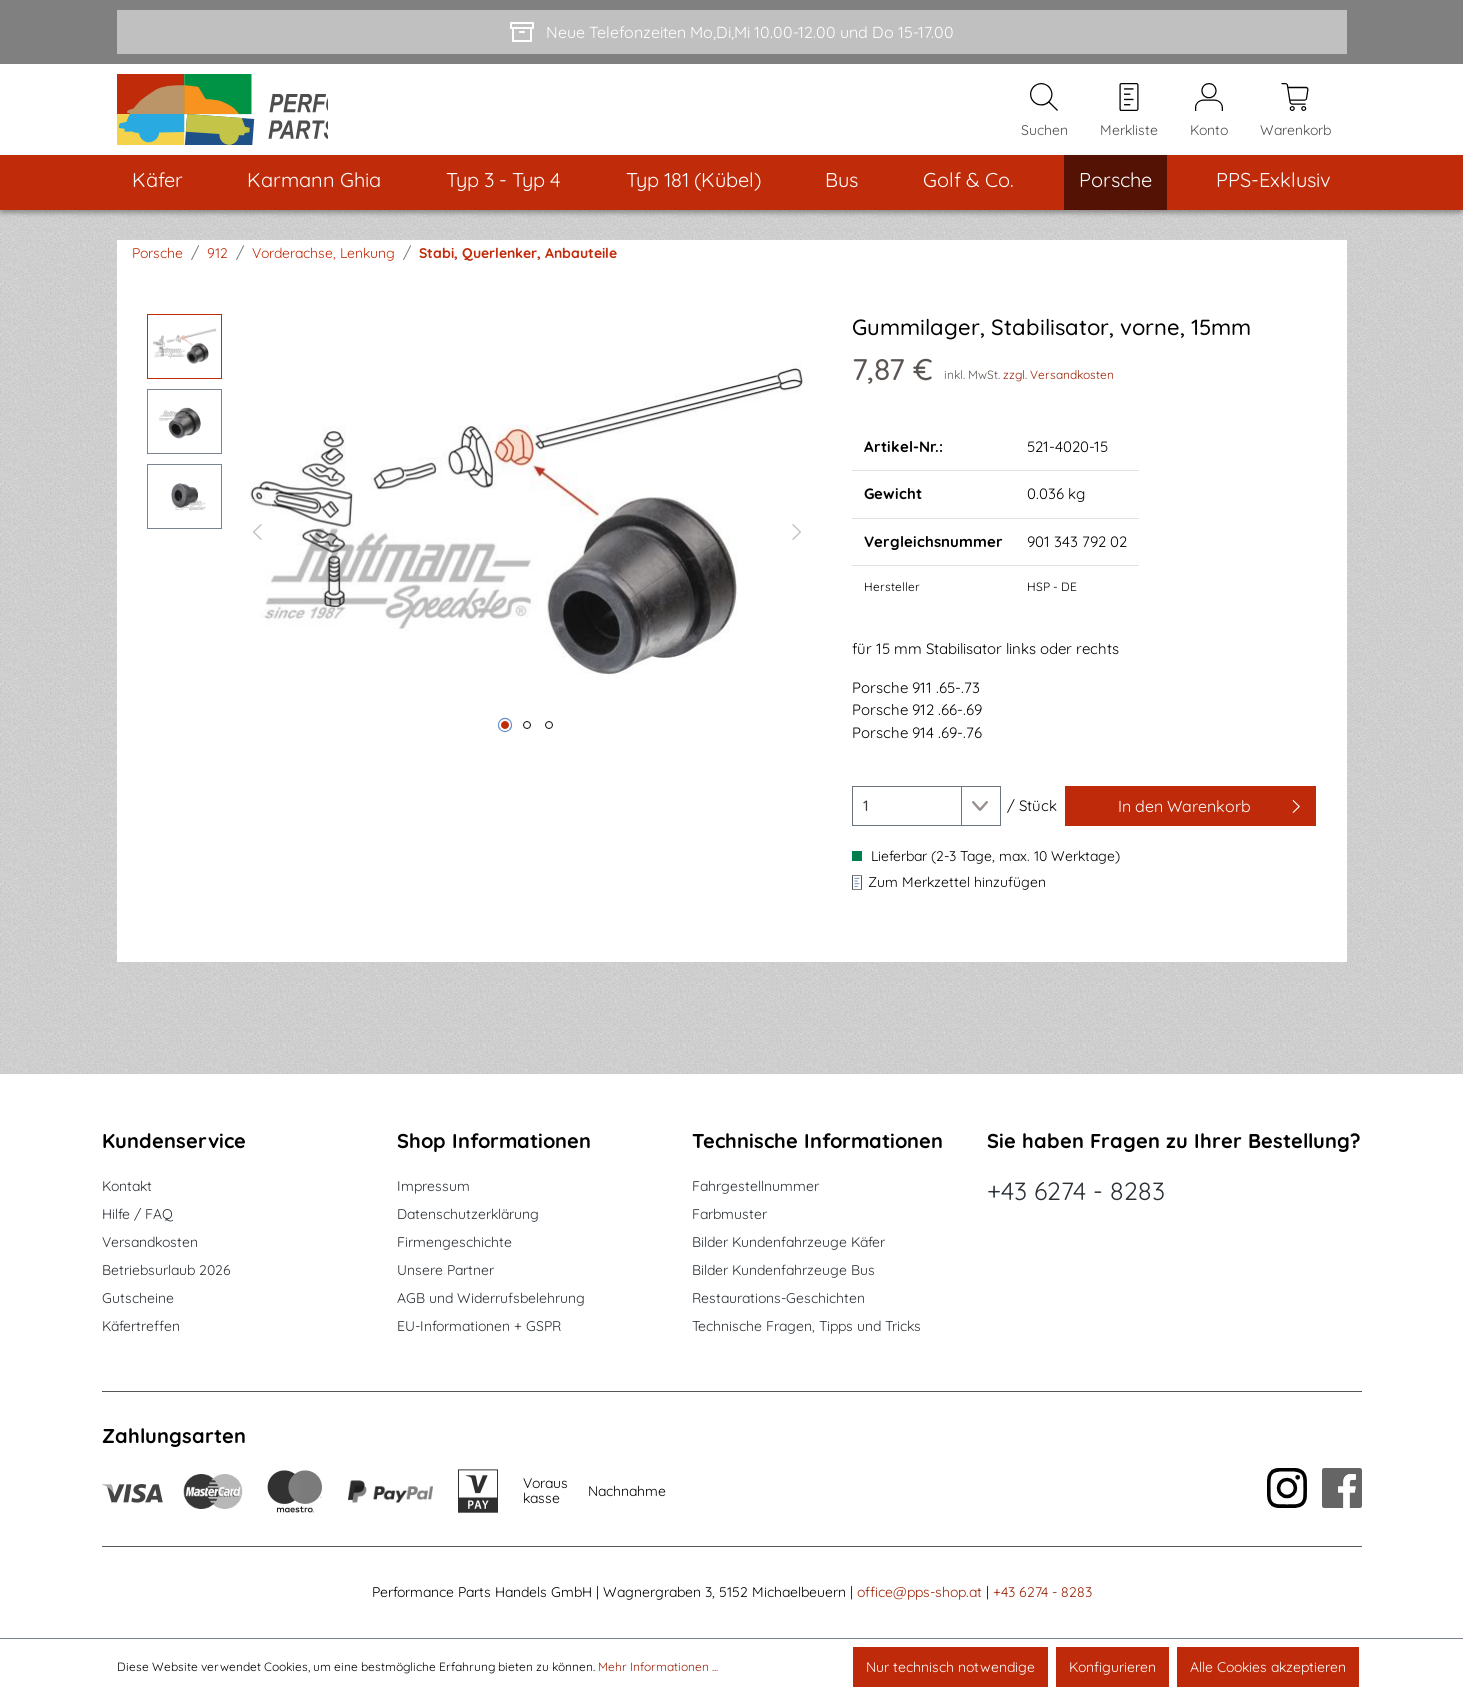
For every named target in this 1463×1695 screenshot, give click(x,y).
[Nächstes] (797, 551)
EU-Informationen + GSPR (479, 1327)
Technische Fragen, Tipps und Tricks (806, 1327)
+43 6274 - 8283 (1076, 1191)
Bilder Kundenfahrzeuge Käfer (788, 1243)
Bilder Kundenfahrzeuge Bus (783, 1271)
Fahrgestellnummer (755, 1187)
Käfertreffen (141, 1327)
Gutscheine (138, 1299)
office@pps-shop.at (919, 1593)
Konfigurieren (1112, 1667)
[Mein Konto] (1209, 121)
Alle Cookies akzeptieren (1268, 1667)
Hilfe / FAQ (137, 1215)
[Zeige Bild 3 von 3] (549, 747)
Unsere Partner (445, 1271)
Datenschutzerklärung (468, 1215)
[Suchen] (1044, 121)
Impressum (433, 1187)
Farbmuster (729, 1215)
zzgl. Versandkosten (1058, 395)
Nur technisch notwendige (950, 1667)
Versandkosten (150, 1243)
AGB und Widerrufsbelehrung (491, 1299)
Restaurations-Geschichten (778, 1299)
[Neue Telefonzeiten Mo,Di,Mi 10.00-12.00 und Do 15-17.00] (732, 32)
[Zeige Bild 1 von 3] (505, 747)
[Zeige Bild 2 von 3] (527, 747)
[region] (480, 551)
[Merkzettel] (1129, 121)
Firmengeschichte (454, 1243)
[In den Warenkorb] (1191, 828)
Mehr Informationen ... (658, 1666)
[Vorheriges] (257, 551)
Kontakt (127, 1187)
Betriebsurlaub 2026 (166, 1271)
